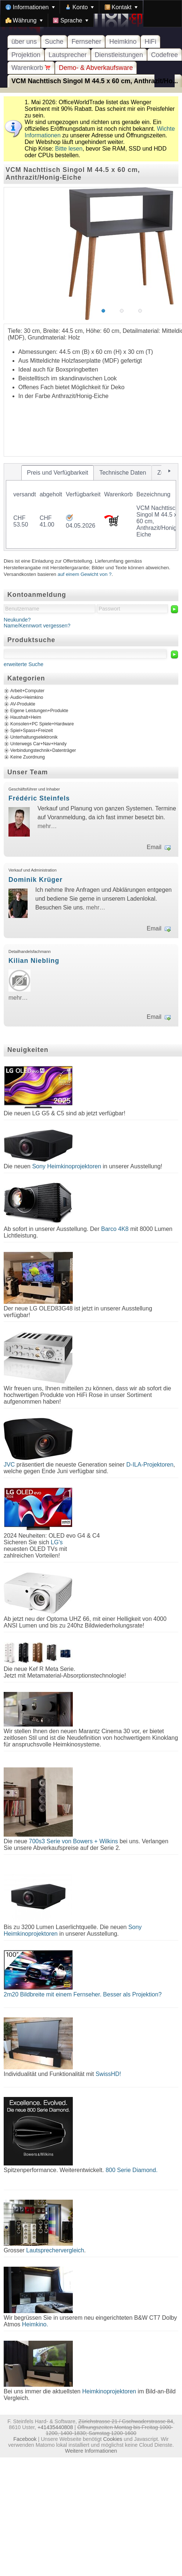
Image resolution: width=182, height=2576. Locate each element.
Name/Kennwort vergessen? (37, 626)
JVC (9, 1464)
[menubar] (91, 13)
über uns (24, 41)
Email (154, 847)
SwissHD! (107, 2074)
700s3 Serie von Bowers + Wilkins (73, 1841)
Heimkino (122, 41)
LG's (57, 1542)
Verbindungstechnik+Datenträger (43, 750)
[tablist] (91, 507)
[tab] (57, 473)
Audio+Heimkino (26, 697)
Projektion (25, 55)
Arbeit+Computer (27, 690)
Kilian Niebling (33, 960)
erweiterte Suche (23, 664)
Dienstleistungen (119, 55)
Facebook (24, 2439)
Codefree (164, 55)
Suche (54, 41)
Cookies (112, 2439)
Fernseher (86, 41)
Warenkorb (31, 67)
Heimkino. (35, 2324)
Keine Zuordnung (27, 757)
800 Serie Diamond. (131, 2170)
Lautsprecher (68, 55)
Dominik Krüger (35, 879)
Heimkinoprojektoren (109, 2391)
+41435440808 (55, 2427)
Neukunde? (17, 620)
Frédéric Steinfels (39, 798)
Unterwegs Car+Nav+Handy (38, 743)
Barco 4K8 (115, 1229)
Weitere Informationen (91, 2451)
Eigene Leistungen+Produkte (39, 710)
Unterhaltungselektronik (34, 737)
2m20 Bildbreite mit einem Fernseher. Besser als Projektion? (83, 1994)
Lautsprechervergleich (55, 2250)
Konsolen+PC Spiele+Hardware (42, 723)
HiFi (150, 41)
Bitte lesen (69, 148)
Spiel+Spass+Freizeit (31, 730)
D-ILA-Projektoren (150, 1464)
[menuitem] (30, 7)
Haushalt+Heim (25, 717)
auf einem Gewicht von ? (85, 574)
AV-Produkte (22, 704)
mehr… (47, 826)
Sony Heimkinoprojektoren (66, 1166)
